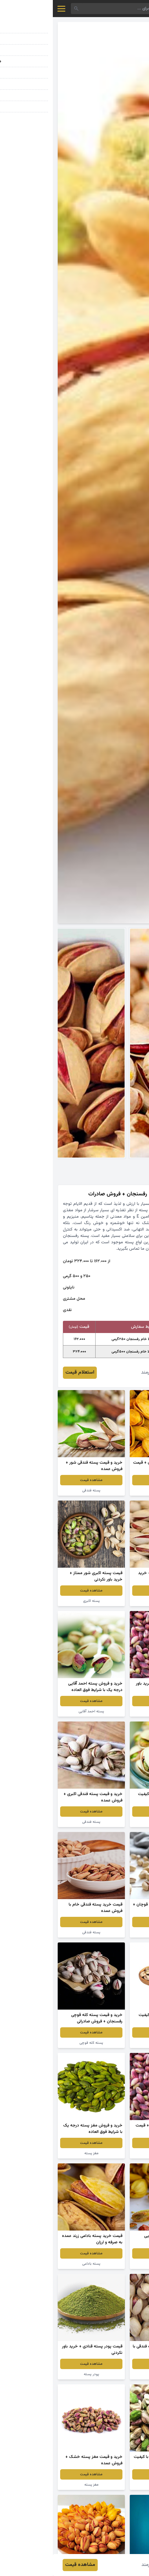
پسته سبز (111, 2484)
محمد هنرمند (101, 1372)
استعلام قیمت (27, 1372)
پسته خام (110, 1822)
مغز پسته (38, 2153)
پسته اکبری (38, 1601)
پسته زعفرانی (110, 1490)
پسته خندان (110, 1932)
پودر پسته (38, 2374)
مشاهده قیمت (110, 1480)
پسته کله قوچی (38, 2043)
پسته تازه (111, 2153)
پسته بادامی (110, 1601)
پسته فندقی (38, 1490)
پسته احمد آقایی (38, 1711)
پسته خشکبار (110, 2374)
